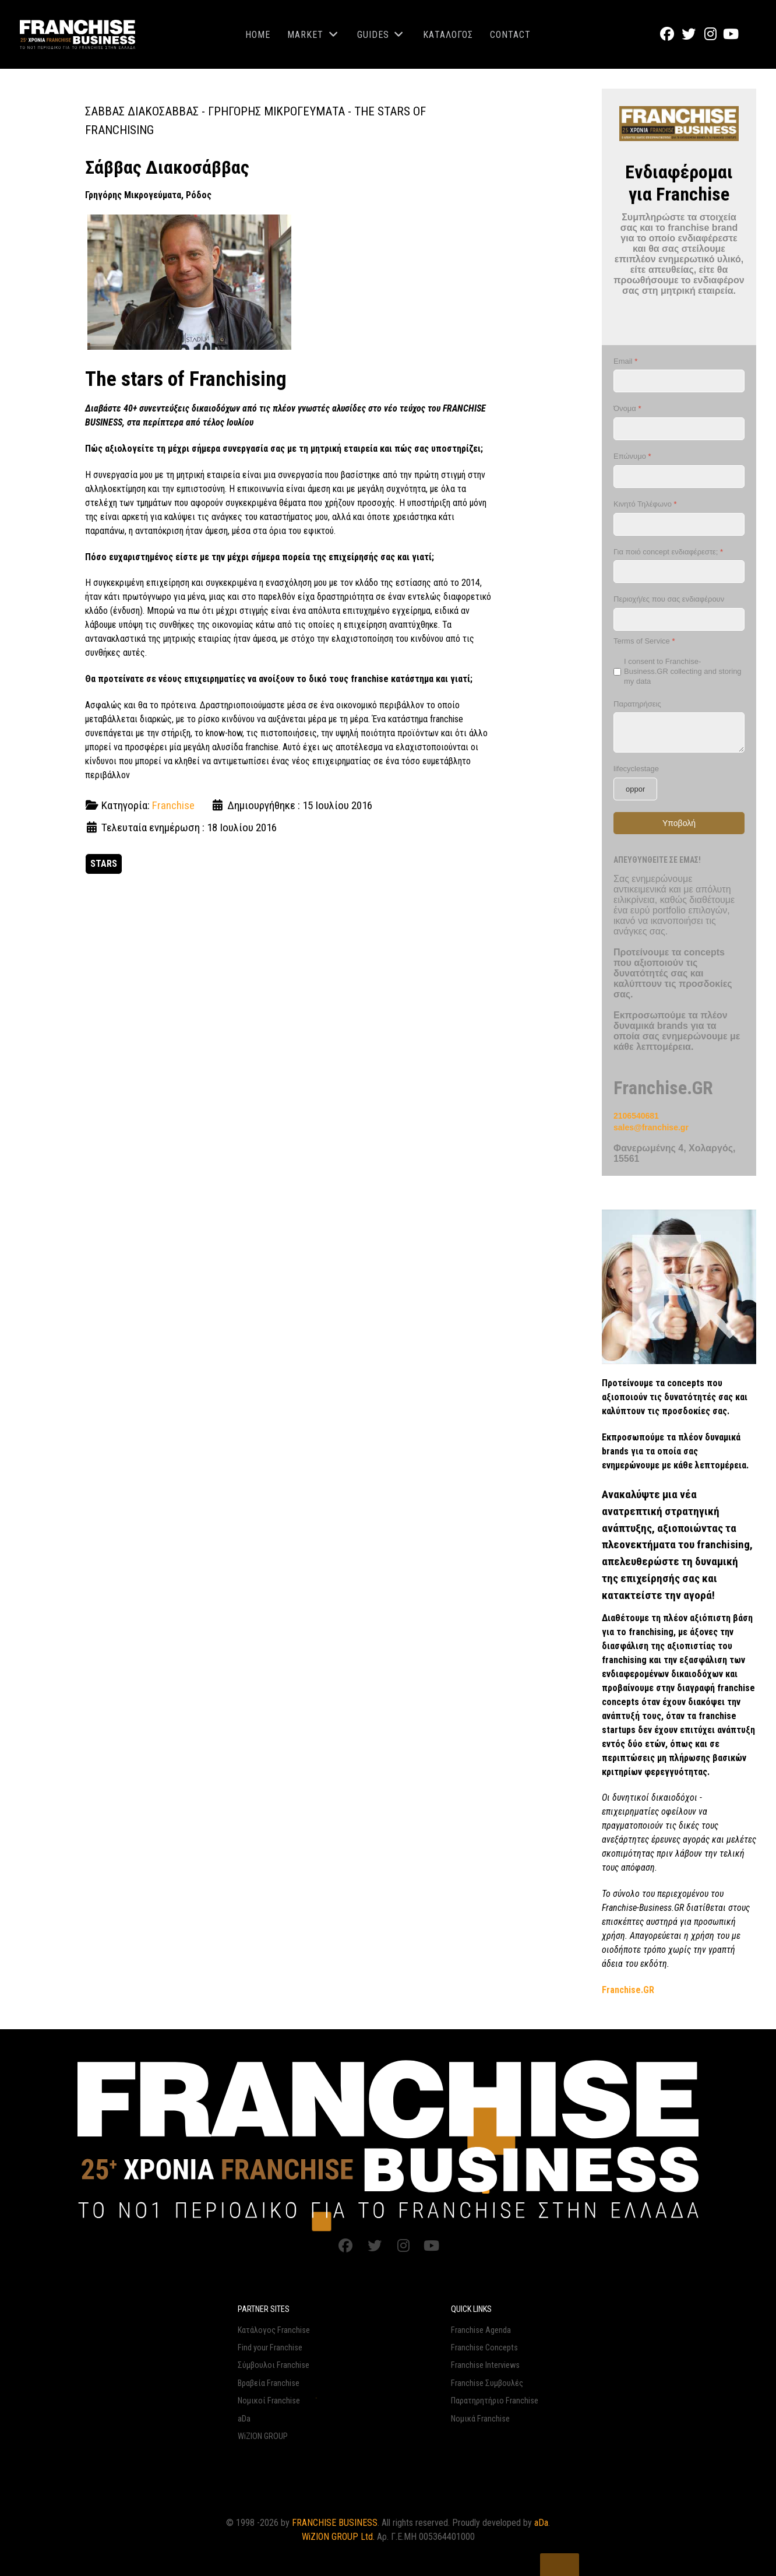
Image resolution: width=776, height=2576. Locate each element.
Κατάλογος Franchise (274, 2330)
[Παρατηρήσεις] (679, 733)
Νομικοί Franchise (269, 2401)
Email (625, 361)
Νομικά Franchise (480, 2419)
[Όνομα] (679, 429)
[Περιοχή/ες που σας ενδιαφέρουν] (679, 620)
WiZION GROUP (263, 2436)
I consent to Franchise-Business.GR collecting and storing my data (683, 671)
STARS (103, 863)
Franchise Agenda (481, 2330)
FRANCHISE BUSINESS (335, 2522)
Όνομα (627, 409)
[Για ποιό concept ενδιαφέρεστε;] (679, 572)
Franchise (173, 805)
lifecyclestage (636, 769)
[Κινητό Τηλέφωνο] (679, 524)
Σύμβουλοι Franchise (273, 2365)
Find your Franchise (270, 2348)
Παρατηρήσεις (637, 704)
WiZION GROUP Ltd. (338, 2536)
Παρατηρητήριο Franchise (494, 2401)
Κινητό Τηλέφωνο (645, 504)
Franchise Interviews (485, 2365)
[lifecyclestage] (635, 789)
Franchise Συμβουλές (487, 2383)
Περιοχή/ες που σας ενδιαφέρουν (668, 599)
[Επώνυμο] (679, 476)
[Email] (679, 381)
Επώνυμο (632, 456)
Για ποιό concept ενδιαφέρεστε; (668, 551)
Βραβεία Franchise (268, 2383)
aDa (244, 2419)
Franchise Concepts (484, 2348)
